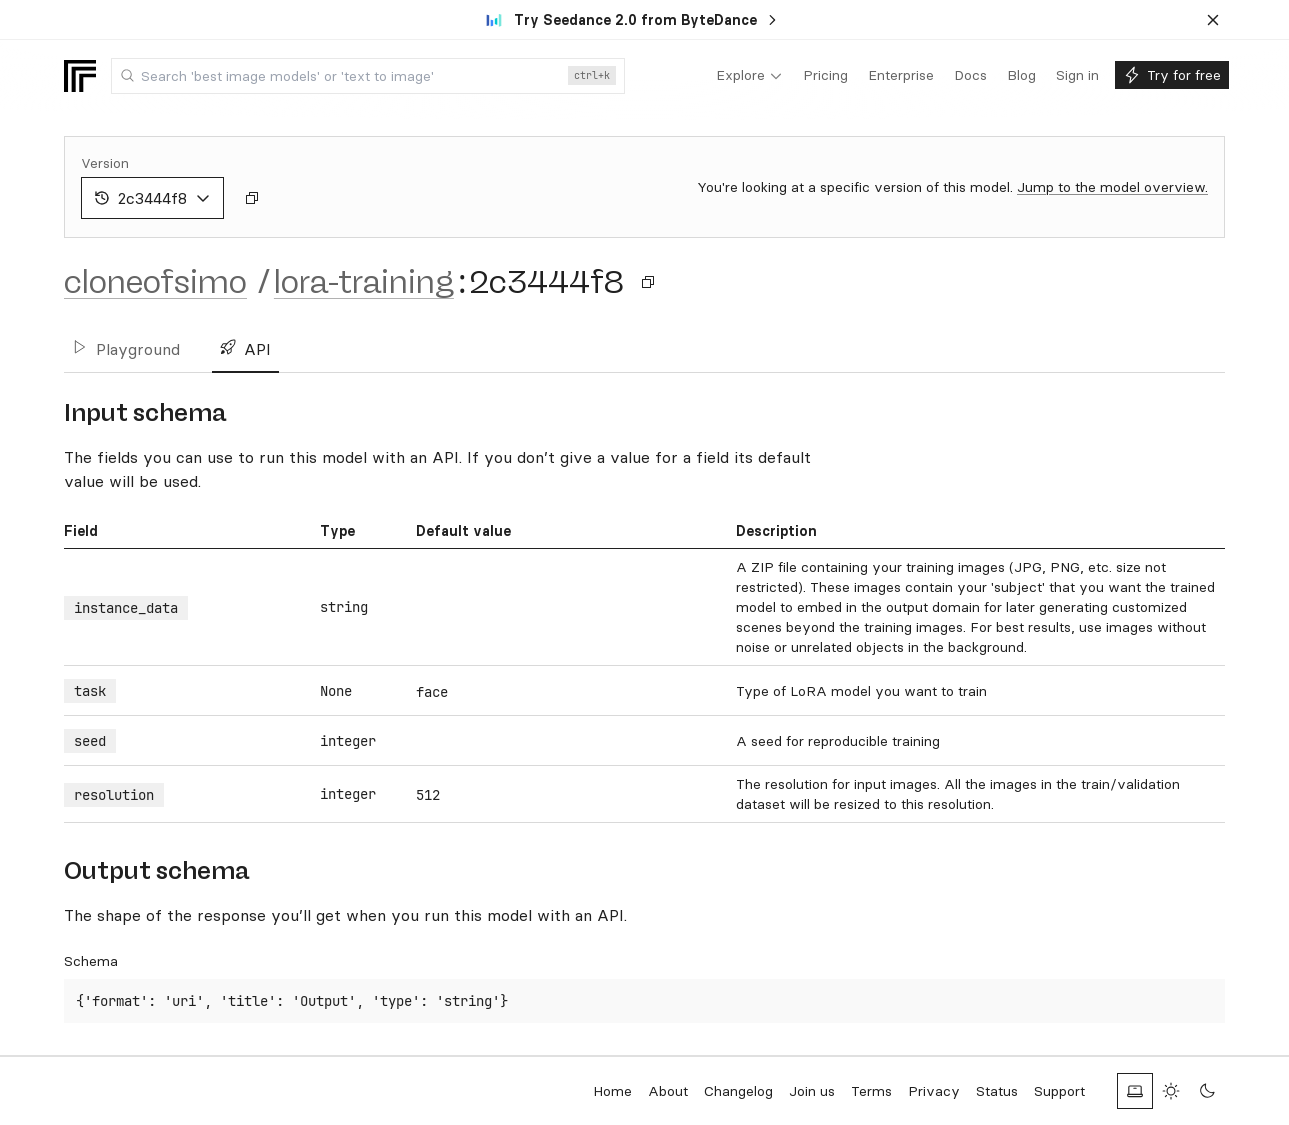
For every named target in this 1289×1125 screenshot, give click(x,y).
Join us (812, 1091)
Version (105, 163)
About (668, 1091)
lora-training (364, 282)
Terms (871, 1091)
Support (1059, 1091)
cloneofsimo (155, 282)
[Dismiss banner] (1213, 20)
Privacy (934, 1091)
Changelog (738, 1091)
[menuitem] (749, 76)
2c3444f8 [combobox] (152, 198)
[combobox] (368, 76)
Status (997, 1091)
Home (612, 1091)
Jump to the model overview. (1112, 187)
